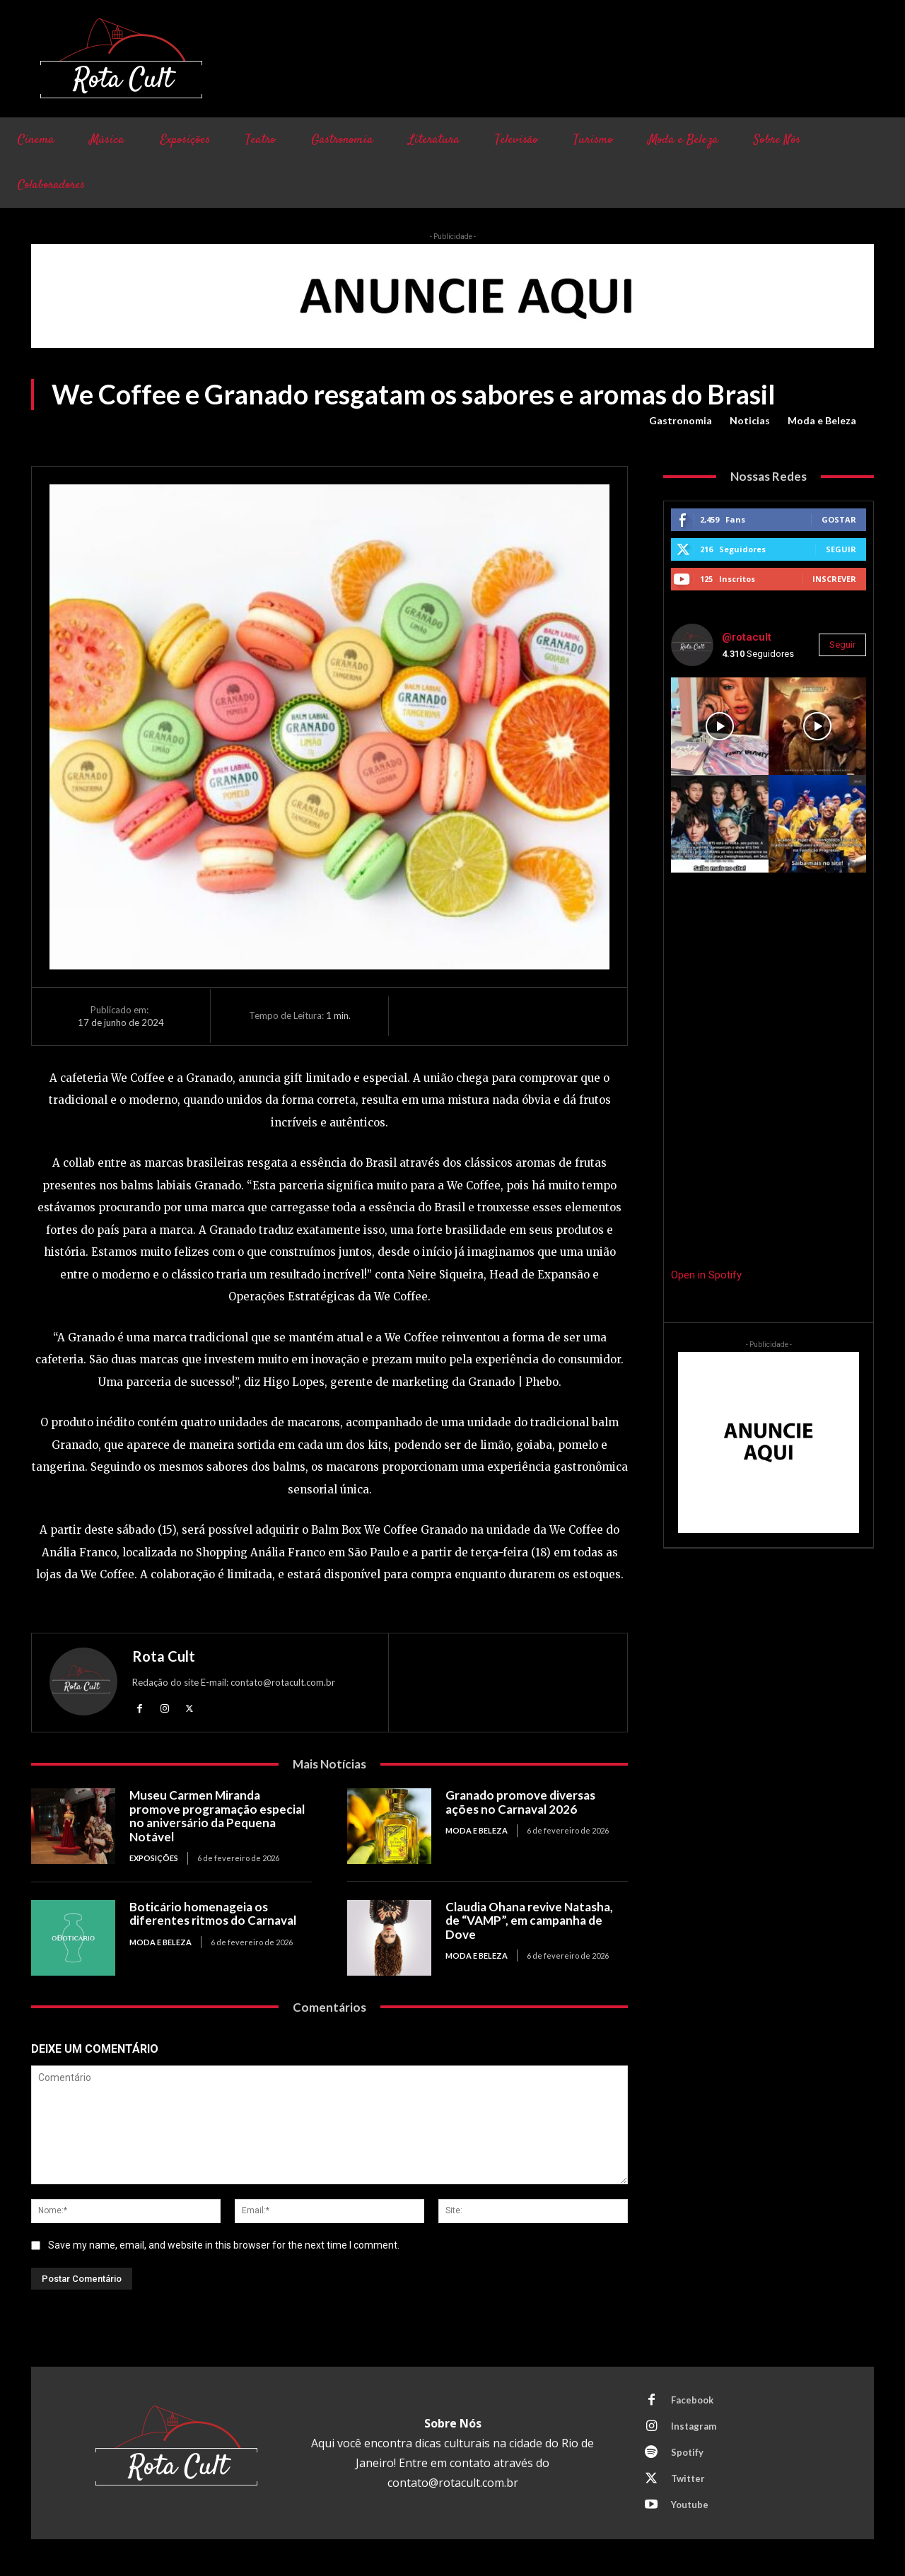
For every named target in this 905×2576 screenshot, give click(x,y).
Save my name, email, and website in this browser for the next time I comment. (223, 2245)
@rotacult (746, 637)
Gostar (839, 519)
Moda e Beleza (822, 421)
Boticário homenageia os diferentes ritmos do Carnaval (212, 1913)
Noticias (750, 421)
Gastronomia (680, 421)
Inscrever (834, 578)
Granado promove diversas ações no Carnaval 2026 (520, 1802)
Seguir (841, 549)
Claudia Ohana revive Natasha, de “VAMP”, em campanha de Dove (529, 1920)
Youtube (689, 2504)
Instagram (693, 2426)
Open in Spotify (706, 1275)
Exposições (153, 1858)
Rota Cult (163, 1656)
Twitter (688, 2478)
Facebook (692, 2400)
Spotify (687, 2452)
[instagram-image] (720, 726)
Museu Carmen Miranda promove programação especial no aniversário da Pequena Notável (217, 1816)
